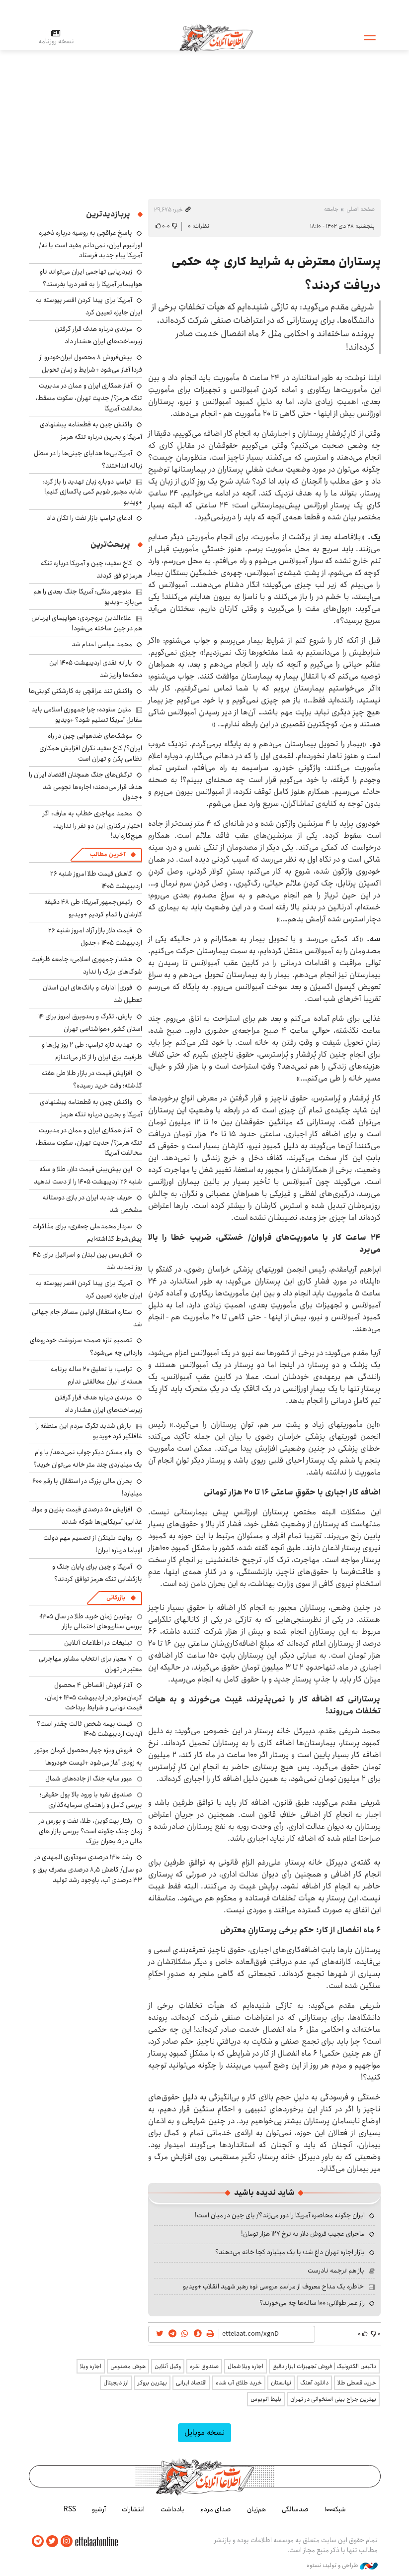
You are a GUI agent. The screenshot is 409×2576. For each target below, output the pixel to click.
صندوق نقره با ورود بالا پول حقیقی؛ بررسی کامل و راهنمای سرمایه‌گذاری (91, 1799)
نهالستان (281, 2382)
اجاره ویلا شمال (245, 2366)
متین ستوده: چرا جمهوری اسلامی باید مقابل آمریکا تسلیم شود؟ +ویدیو (86, 714)
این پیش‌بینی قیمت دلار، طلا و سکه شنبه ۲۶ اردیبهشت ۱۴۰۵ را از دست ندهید (88, 1175)
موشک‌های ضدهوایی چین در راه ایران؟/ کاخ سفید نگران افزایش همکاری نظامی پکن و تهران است (90, 747)
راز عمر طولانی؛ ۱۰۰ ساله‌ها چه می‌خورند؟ (312, 2302)
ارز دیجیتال (116, 2382)
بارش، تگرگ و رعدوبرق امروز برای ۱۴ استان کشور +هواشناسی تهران (90, 1022)
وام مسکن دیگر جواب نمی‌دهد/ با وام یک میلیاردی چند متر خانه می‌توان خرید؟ (87, 1458)
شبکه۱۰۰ (335, 2509)
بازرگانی (115, 1597)
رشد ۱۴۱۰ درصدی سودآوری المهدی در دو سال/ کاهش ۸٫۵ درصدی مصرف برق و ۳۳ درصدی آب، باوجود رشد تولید (87, 1868)
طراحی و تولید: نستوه (342, 2565)
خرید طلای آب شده (239, 2382)
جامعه (331, 209)
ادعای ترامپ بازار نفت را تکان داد (89, 517)
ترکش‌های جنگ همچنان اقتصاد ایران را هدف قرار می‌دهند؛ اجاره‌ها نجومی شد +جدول (85, 785)
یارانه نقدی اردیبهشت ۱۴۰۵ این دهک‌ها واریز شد (95, 669)
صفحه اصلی (360, 209)
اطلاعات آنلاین (217, 37)
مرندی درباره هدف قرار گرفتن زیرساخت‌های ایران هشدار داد (98, 335)
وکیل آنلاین (168, 2366)
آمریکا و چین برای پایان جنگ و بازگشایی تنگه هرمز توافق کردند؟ (97, 1573)
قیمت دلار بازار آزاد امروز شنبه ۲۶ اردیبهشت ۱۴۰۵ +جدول (95, 936)
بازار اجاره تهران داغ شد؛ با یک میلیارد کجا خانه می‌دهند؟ (290, 2252)
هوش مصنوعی (128, 2366)
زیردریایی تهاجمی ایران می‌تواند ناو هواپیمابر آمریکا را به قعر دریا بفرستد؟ (91, 278)
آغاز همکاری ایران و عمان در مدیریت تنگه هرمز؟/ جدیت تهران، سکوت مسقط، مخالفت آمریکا (89, 396)
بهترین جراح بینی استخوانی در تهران (333, 2399)
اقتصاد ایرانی (191, 2382)
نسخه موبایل (204, 2432)
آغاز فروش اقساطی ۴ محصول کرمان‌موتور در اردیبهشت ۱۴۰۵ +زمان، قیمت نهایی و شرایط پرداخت (93, 1696)
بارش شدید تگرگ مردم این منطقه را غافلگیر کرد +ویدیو (88, 1430)
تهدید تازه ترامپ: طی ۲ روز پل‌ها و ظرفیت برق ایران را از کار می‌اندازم (92, 1051)
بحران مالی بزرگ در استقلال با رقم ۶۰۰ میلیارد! (87, 1487)
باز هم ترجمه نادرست (336, 2270)
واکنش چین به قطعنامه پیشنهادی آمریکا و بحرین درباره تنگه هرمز (91, 430)
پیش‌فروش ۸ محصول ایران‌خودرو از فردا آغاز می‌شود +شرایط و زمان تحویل (90, 363)
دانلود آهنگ (314, 2382)
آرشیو (99, 2509)
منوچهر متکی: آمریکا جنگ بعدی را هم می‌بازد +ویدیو (87, 596)
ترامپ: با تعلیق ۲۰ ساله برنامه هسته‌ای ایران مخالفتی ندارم (96, 1375)
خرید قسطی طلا (356, 2382)
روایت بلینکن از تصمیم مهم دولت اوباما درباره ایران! (92, 1544)
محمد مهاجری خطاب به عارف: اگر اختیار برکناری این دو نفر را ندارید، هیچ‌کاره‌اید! (92, 824)
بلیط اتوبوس (265, 2399)
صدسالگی (295, 2509)
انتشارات (133, 2509)
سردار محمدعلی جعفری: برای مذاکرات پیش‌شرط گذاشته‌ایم (87, 1232)
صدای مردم (215, 2509)
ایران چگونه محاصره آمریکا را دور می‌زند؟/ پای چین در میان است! (280, 2215)
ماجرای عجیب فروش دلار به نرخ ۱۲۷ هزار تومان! (303, 2233)
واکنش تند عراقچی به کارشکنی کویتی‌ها (80, 691)
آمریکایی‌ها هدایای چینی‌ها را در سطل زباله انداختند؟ (88, 459)
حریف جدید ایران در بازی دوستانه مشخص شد (92, 1203)
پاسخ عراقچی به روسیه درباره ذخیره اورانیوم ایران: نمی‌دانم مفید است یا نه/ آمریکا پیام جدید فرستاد (90, 244)
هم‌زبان (256, 2509)
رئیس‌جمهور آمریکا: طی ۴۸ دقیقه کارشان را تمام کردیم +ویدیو (93, 908)
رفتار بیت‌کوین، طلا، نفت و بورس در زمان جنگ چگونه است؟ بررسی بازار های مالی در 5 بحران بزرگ (90, 1831)
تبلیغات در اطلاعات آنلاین (98, 1642)
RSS (70, 2509)
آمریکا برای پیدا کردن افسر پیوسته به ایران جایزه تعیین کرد (89, 306)
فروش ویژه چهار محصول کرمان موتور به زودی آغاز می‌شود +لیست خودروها (88, 1756)
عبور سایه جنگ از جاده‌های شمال (88, 1778)
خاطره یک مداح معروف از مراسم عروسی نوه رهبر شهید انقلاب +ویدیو (273, 2286)
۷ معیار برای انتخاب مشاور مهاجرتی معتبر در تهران (90, 1663)
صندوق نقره (204, 2366)
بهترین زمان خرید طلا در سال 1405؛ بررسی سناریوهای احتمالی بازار (90, 1621)
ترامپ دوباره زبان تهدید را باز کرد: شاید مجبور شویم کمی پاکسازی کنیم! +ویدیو (92, 491)
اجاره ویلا (90, 2366)
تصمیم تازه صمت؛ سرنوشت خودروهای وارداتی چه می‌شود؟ (86, 1346)
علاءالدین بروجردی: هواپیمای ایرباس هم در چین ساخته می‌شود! (86, 622)
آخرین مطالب (107, 854)
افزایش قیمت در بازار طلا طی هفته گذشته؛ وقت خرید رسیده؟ (92, 1079)
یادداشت (172, 2509)
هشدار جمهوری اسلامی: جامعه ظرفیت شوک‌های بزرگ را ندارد (86, 965)
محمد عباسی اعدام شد (102, 644)
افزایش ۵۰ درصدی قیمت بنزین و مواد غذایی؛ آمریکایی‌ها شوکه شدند (86, 1515)
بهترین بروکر (152, 2382)
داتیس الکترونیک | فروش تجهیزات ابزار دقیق (324, 2366)
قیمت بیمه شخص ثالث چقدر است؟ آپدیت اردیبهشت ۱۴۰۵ (89, 1728)
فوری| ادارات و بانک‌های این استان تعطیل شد (92, 993)
